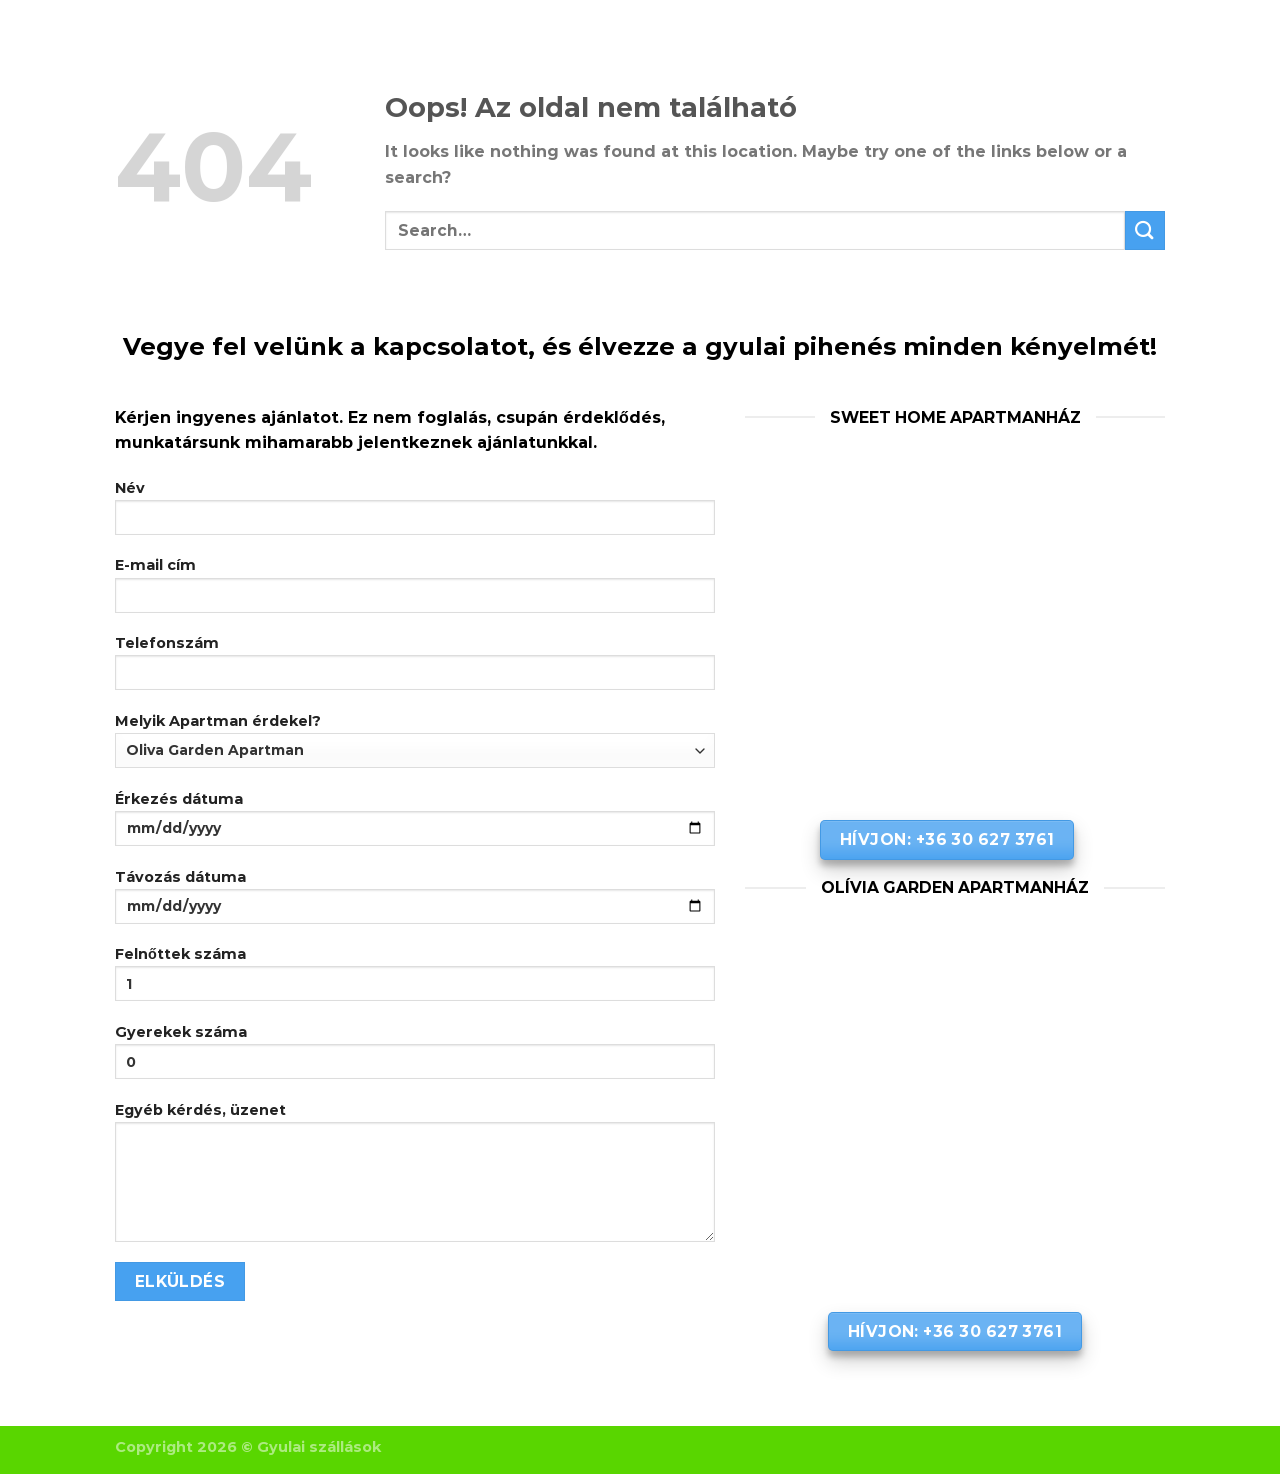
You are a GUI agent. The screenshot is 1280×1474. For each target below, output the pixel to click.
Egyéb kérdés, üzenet (415, 1178)
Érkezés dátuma (415, 825)
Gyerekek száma (415, 1058)
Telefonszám (415, 669)
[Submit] (1145, 230)
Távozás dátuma (415, 903)
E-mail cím (415, 591)
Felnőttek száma (415, 980)
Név (415, 514)
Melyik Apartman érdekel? (415, 740)
